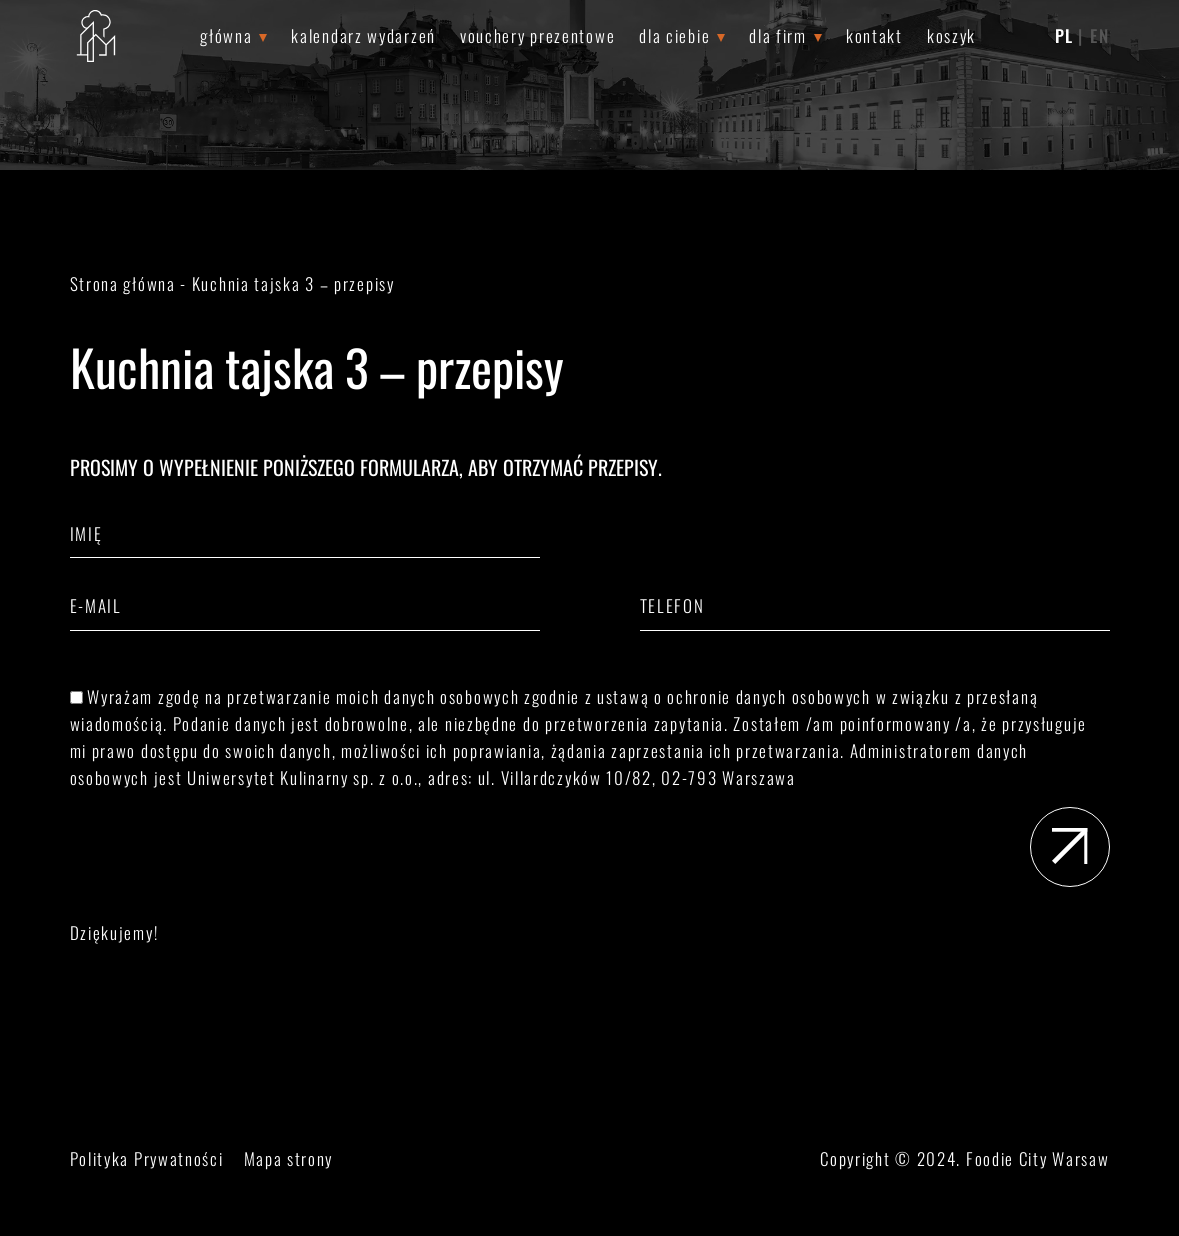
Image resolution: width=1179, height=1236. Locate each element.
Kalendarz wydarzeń (363, 35)
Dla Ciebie (674, 35)
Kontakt (874, 35)
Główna (226, 35)
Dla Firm (778, 35)
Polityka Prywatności (147, 1158)
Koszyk (951, 35)
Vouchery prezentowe (537, 35)
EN (1099, 35)
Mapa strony (289, 1158)
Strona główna (123, 283)
